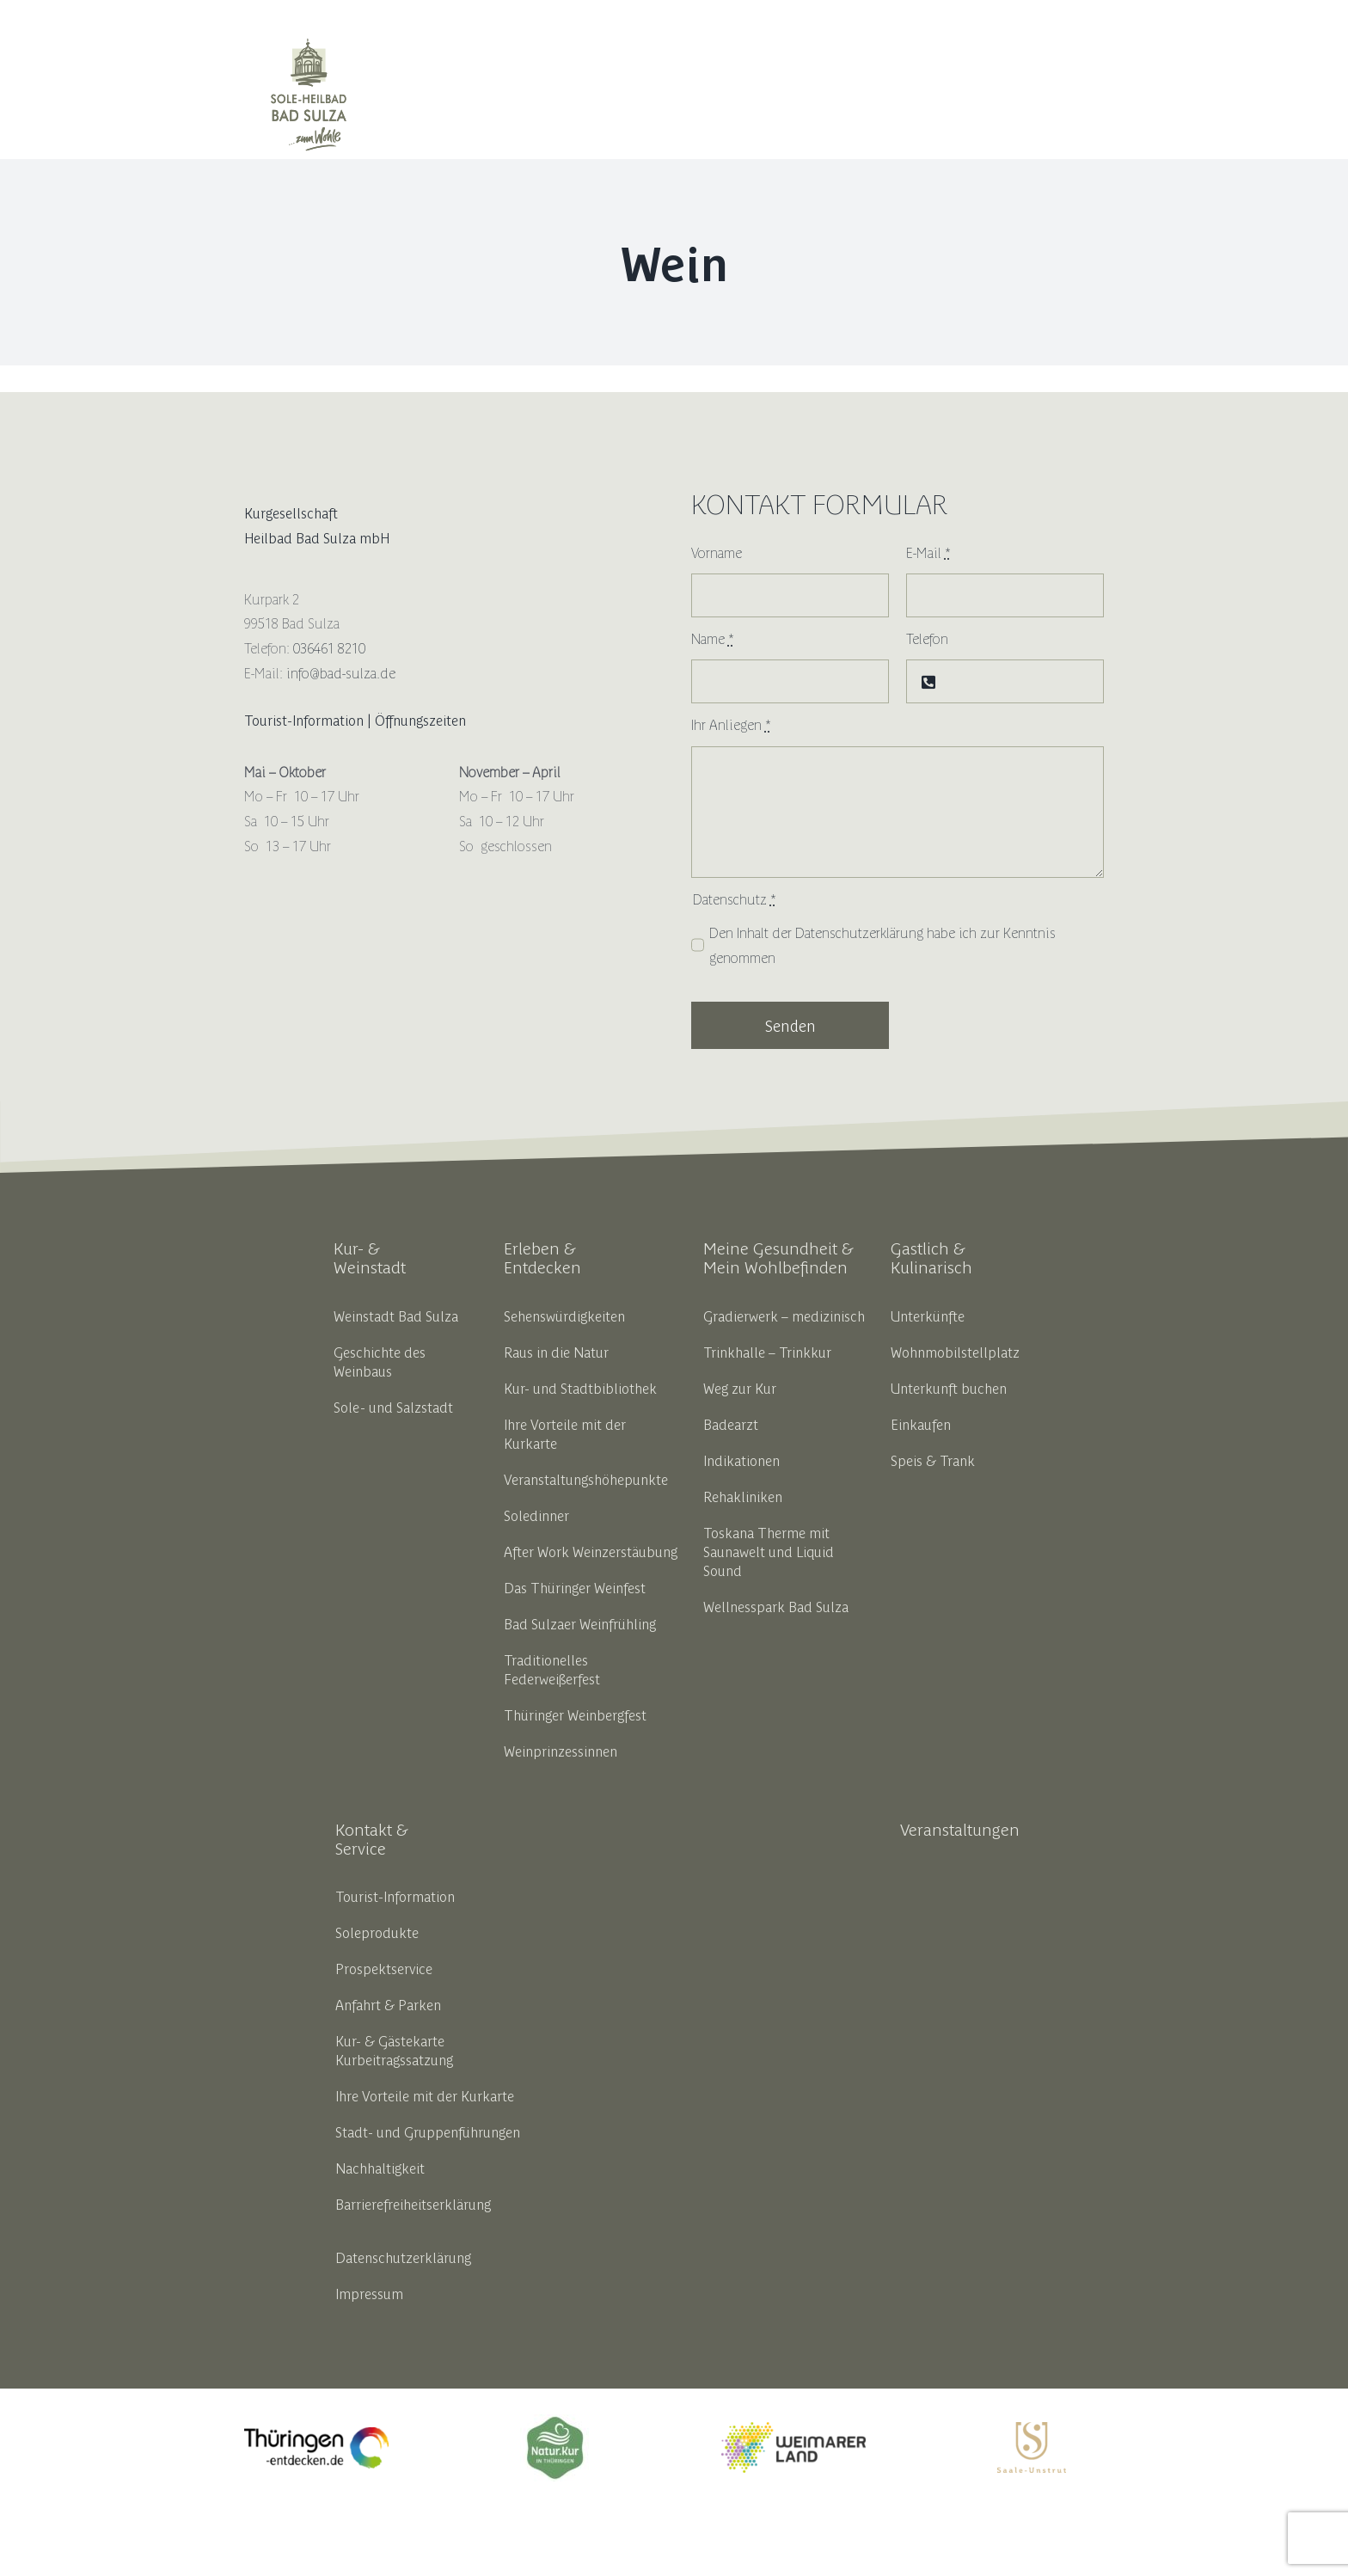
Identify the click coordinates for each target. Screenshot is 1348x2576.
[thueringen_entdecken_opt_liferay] (316, 2434)
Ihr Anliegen (731, 724)
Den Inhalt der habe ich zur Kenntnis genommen (882, 944)
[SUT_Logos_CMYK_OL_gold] (1031, 2429)
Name (712, 638)
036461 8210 (329, 647)
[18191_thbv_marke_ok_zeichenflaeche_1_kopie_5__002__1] (554, 2421)
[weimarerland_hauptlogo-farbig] (793, 2429)
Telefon (927, 638)
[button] (1083, 94)
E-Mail (928, 552)
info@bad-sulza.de (340, 672)
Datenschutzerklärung (859, 932)
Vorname (716, 552)
